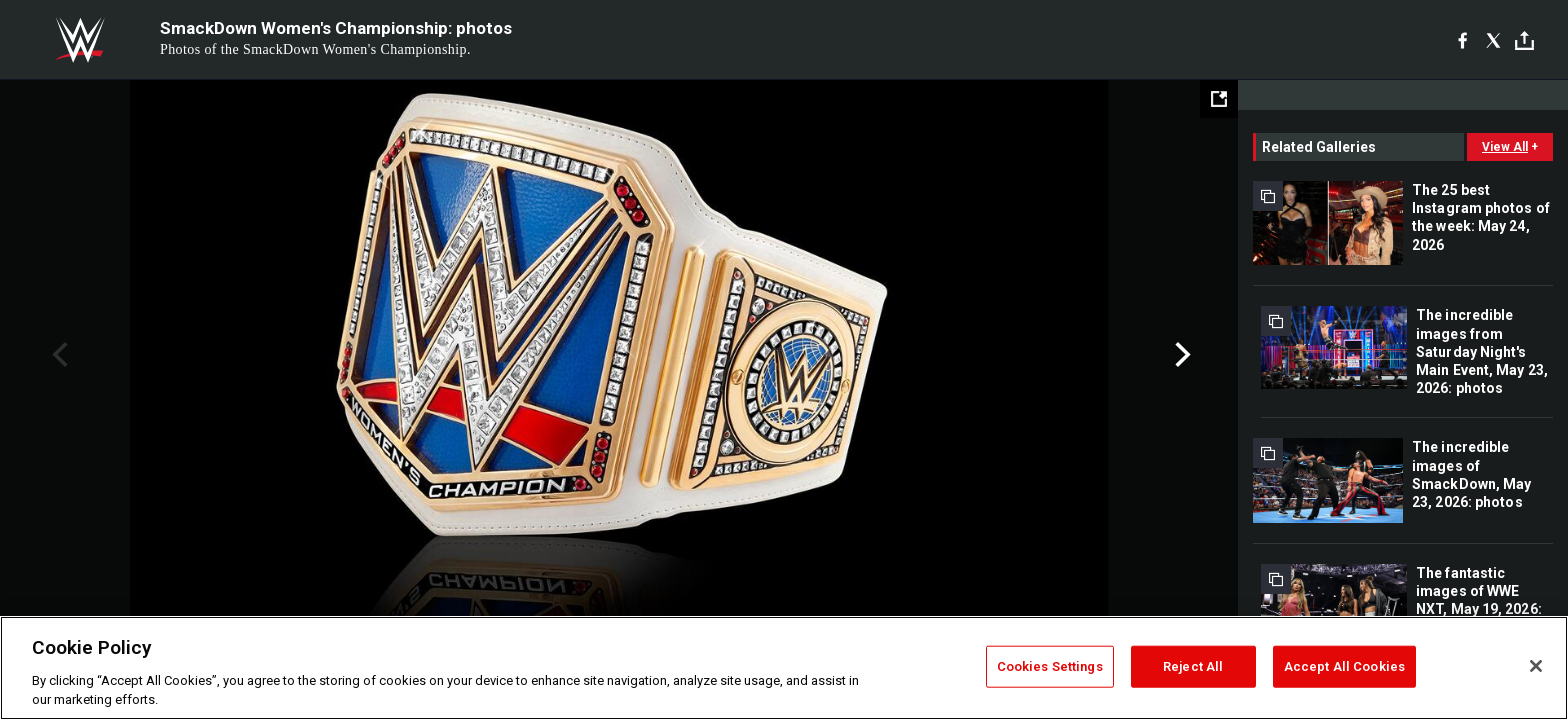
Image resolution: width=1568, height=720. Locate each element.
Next (1180, 355)
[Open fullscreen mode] (1219, 99)
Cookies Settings (1050, 666)
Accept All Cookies (1344, 666)
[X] (1493, 40)
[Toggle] (1524, 40)
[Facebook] (1462, 40)
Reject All (1193, 666)
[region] (784, 668)
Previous (57, 355)
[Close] (1536, 666)
